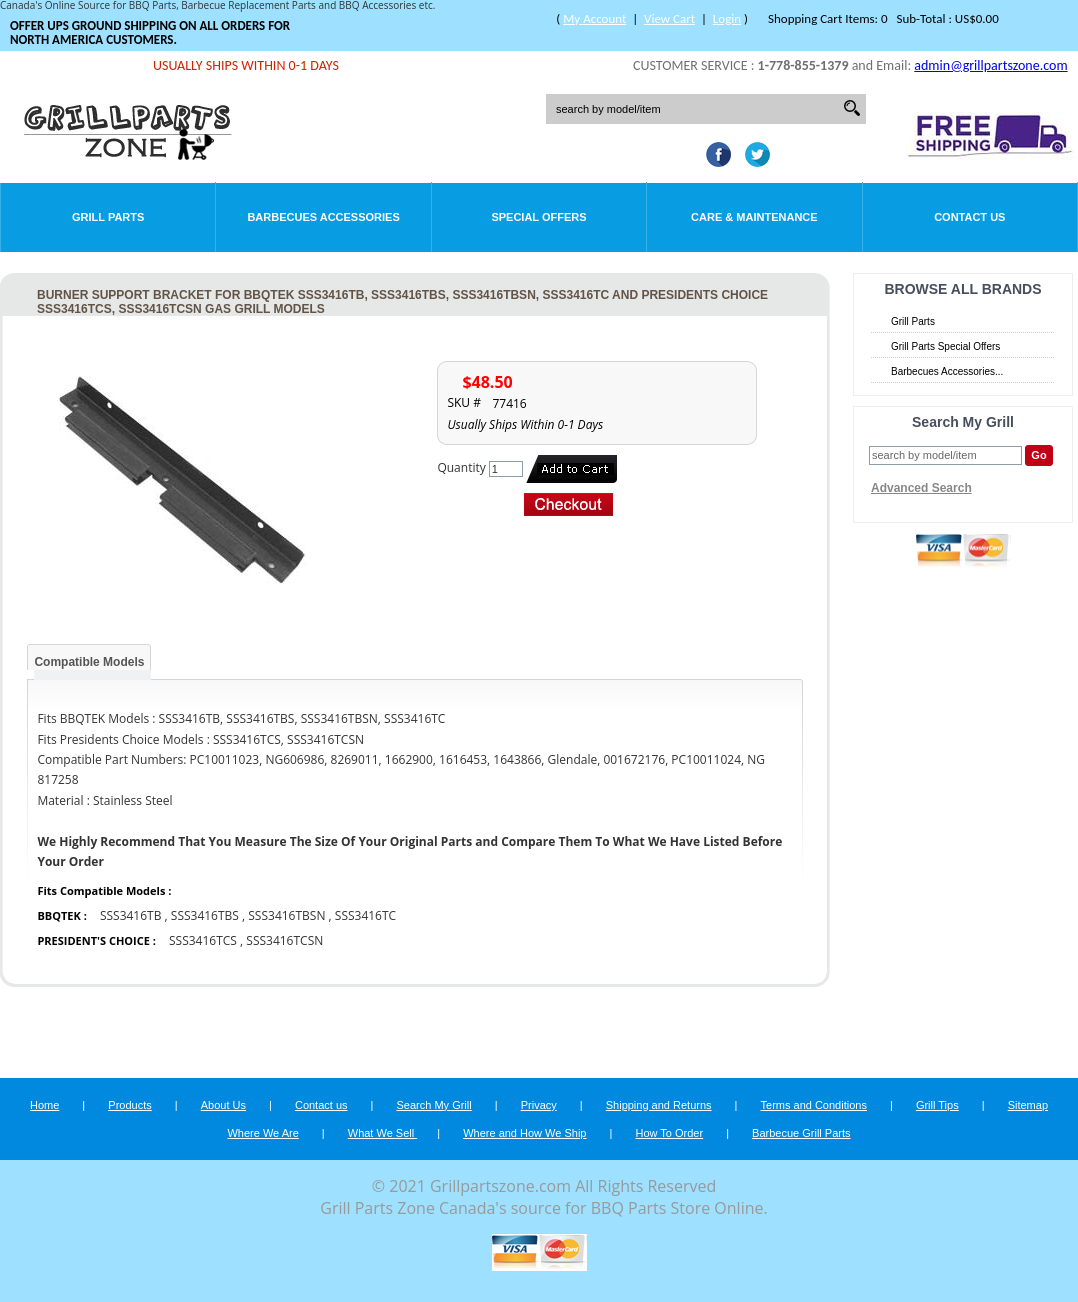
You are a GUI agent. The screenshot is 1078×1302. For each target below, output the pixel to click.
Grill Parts (108, 217)
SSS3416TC (365, 915)
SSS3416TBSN (286, 915)
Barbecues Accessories (323, 217)
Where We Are (262, 1133)
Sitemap (1028, 1105)
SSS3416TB (131, 915)
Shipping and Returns (659, 1105)
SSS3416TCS (203, 940)
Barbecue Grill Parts (801, 1133)
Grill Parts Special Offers (945, 346)
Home (44, 1105)
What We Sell (383, 1133)
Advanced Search (921, 488)
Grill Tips (937, 1105)
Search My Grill (434, 1105)
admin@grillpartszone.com (990, 65)
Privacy (539, 1105)
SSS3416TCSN (284, 940)
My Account (594, 18)
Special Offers (538, 217)
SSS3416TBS (205, 915)
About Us (223, 1105)
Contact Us (969, 217)
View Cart (669, 18)
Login (727, 18)
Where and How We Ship (524, 1133)
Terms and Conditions (814, 1105)
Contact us (321, 1105)
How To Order (669, 1133)
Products (129, 1105)
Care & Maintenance (754, 217)
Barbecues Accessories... (947, 371)
